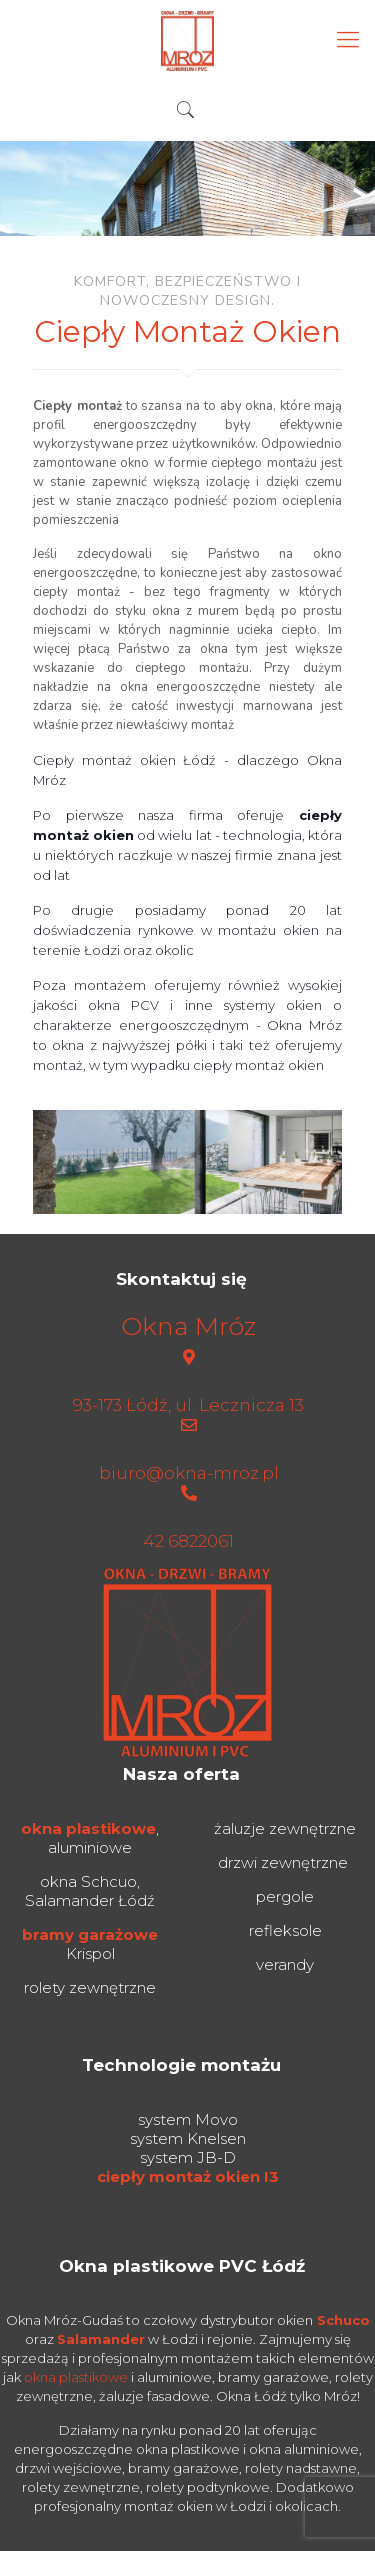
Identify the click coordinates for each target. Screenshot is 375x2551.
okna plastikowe (88, 1828)
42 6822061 (188, 1541)
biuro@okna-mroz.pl (189, 1473)
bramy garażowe (90, 1934)
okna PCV (123, 1005)
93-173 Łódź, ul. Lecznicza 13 (188, 1405)
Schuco (343, 2320)
